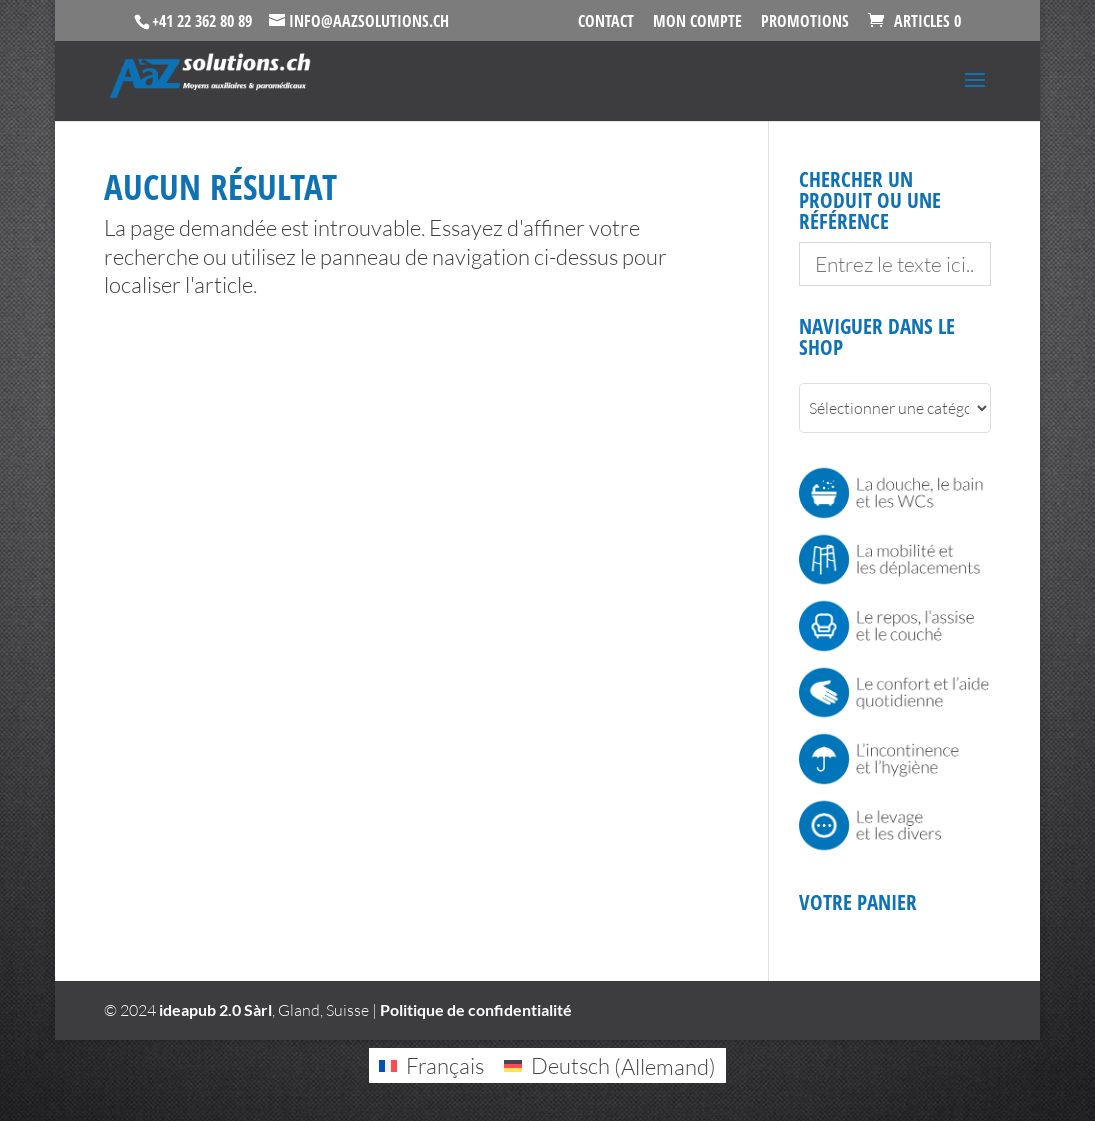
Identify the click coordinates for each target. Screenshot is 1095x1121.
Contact (606, 22)
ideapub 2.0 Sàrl (215, 1009)
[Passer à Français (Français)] (431, 1066)
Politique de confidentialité (476, 1009)
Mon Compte (697, 22)
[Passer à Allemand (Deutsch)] (610, 1066)
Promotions (805, 22)
